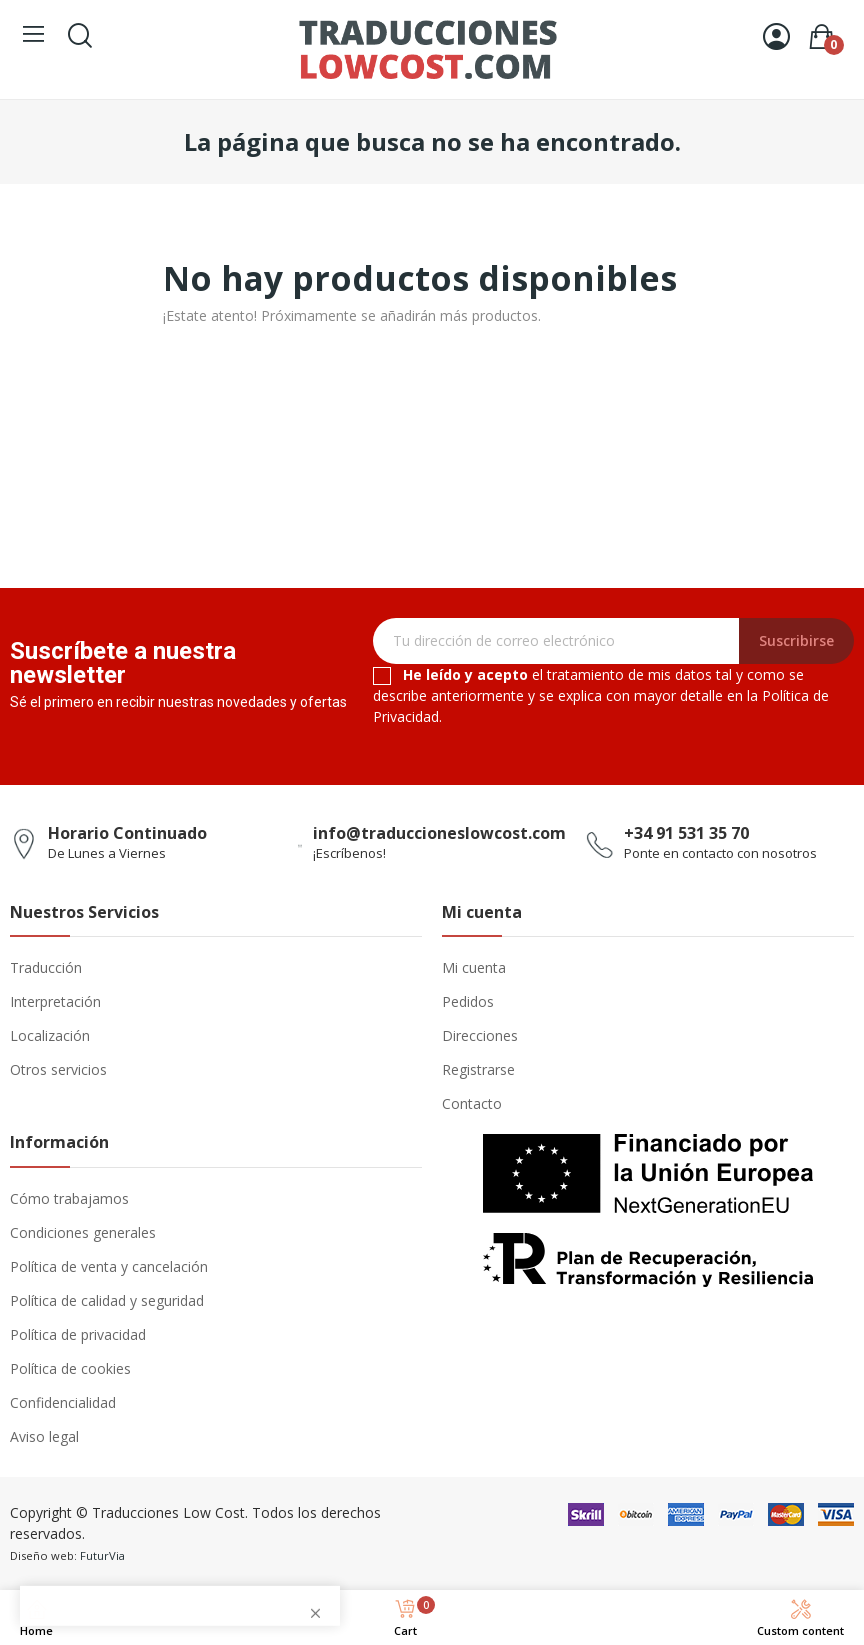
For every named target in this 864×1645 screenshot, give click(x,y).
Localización (50, 1035)
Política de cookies (70, 1368)
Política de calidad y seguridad (107, 1300)
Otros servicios (58, 1069)
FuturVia (102, 1555)
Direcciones (480, 1035)
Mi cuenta (474, 967)
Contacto (472, 1103)
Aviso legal (44, 1436)
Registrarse (478, 1069)
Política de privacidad (78, 1334)
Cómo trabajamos (69, 1198)
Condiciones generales (83, 1232)
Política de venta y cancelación (109, 1266)
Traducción (46, 967)
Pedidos (468, 1001)
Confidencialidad (63, 1402)
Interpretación (55, 1001)
